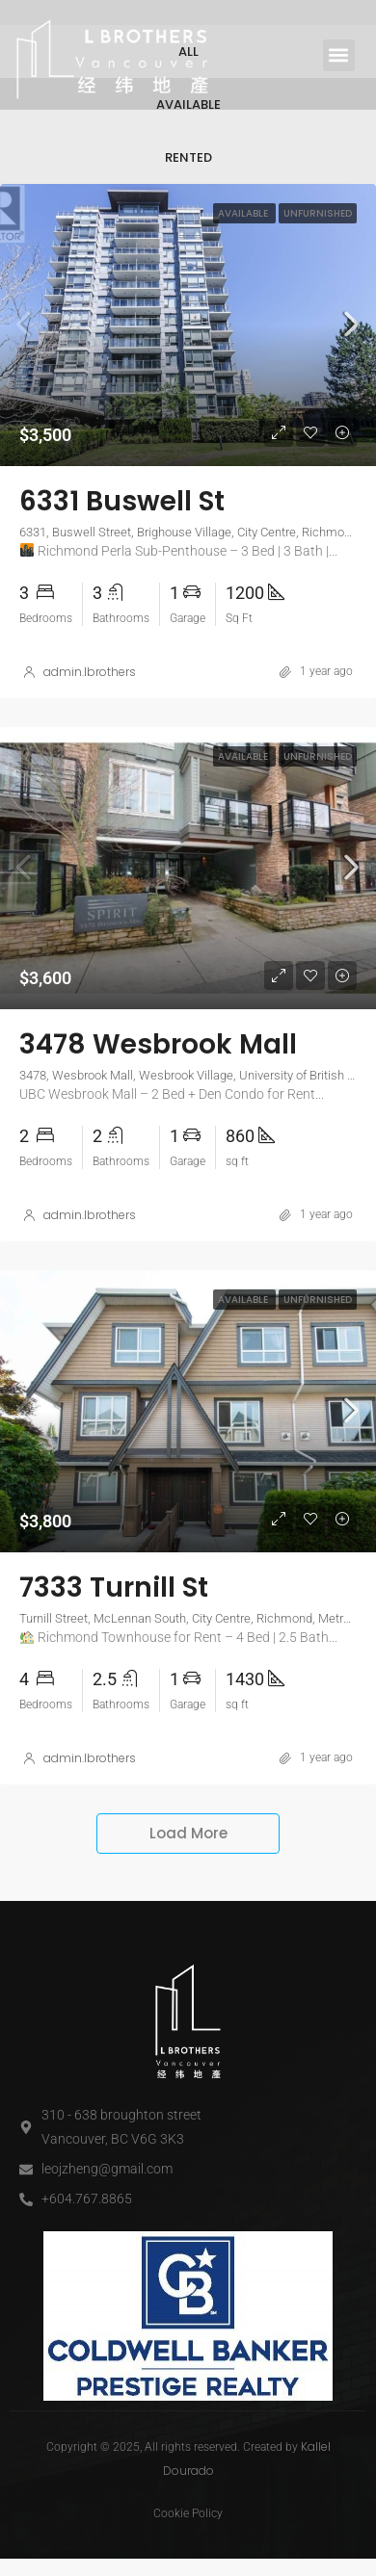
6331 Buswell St (122, 560)
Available (188, 163)
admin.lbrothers (89, 730)
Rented (188, 216)
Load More (188, 1892)
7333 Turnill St (113, 1646)
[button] (339, 55)
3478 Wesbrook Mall (158, 1103)
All (188, 110)
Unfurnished (317, 272)
